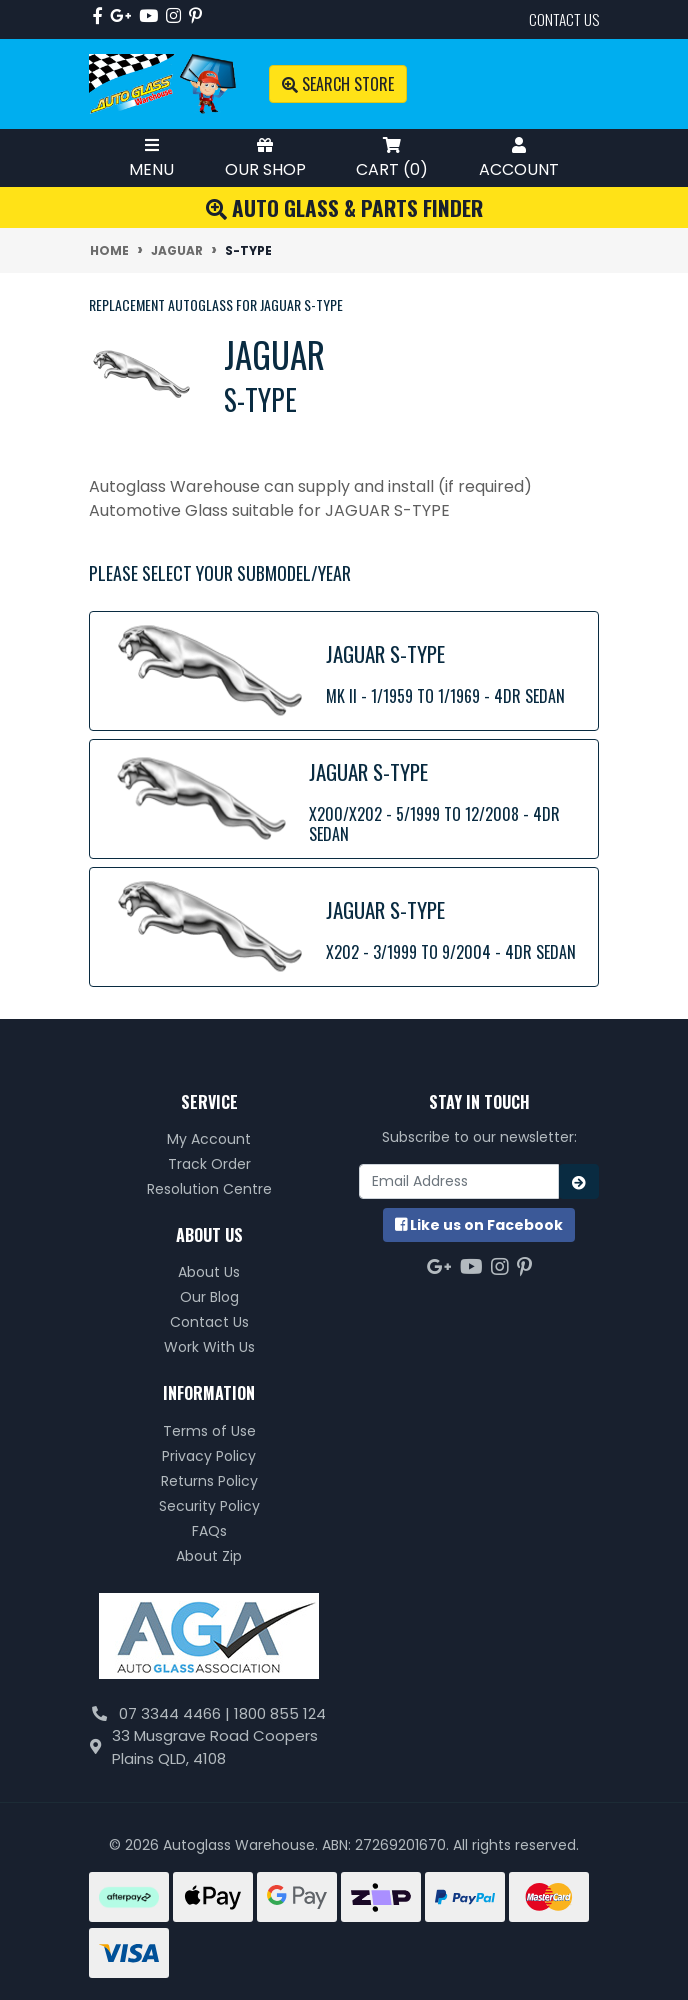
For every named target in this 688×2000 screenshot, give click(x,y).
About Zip (209, 1556)
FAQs (209, 1531)
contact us (564, 19)
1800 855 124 (280, 1713)
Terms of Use (209, 1431)
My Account (209, 1139)
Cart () (392, 157)
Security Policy (209, 1506)
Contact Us (209, 1322)
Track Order (209, 1164)
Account (519, 157)
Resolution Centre (209, 1189)
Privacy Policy (209, 1456)
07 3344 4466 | (176, 1713)
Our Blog (209, 1297)
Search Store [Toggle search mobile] (338, 84)
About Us (209, 1272)
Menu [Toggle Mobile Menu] (151, 157)
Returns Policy (209, 1481)
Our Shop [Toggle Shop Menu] (265, 157)
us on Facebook (479, 1225)
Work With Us (209, 1347)
